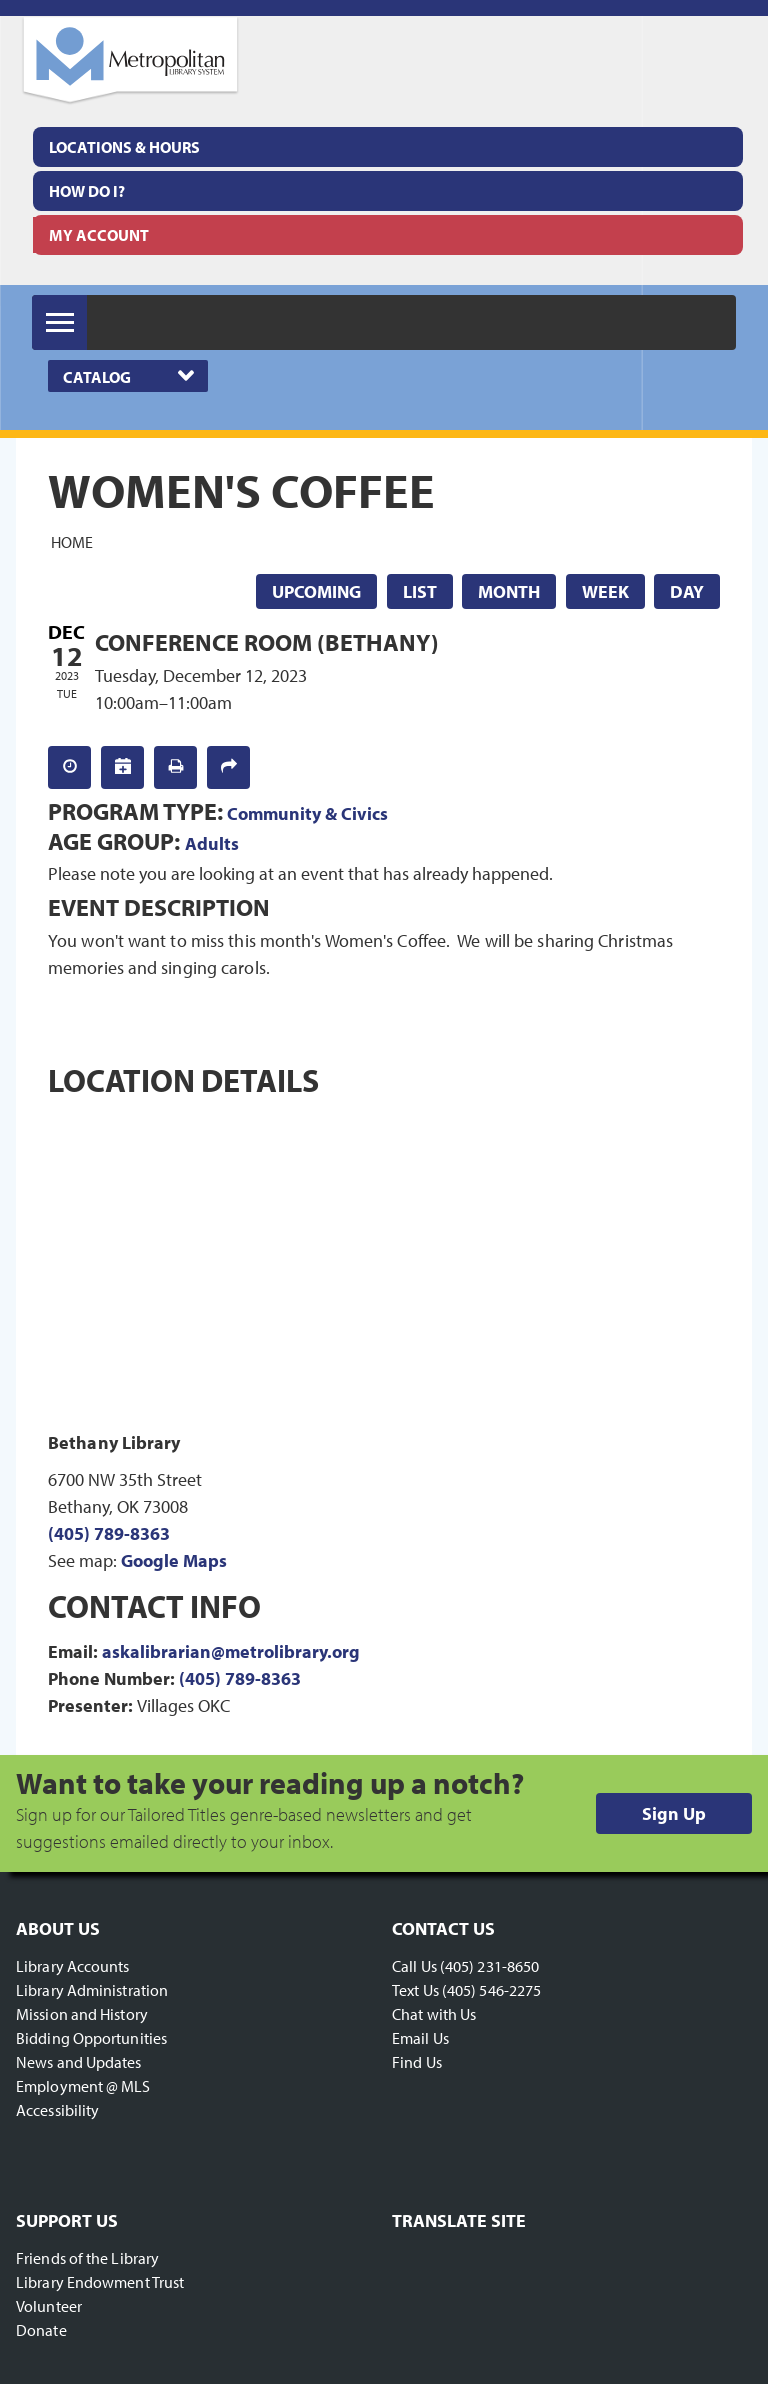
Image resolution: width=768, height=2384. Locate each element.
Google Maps (174, 1560)
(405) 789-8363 (109, 1533)
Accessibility (57, 2110)
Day (687, 591)
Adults (212, 843)
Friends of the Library (87, 2258)
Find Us (417, 2062)
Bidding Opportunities (91, 2038)
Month (509, 591)
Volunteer (49, 2306)
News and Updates (79, 2062)
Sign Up (674, 1813)
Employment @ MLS (83, 2086)
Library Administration (92, 1990)
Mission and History (82, 2014)
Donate (41, 2330)
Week (605, 591)
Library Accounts (73, 1966)
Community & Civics (307, 813)
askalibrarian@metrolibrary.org (231, 1651)
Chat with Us (434, 2014)
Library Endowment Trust (100, 2282)
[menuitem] (388, 147)
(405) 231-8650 (489, 1966)
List (420, 591)
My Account (99, 235)
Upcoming (316, 591)
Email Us (420, 2038)
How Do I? (87, 191)
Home (72, 542)
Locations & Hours (124, 147)
